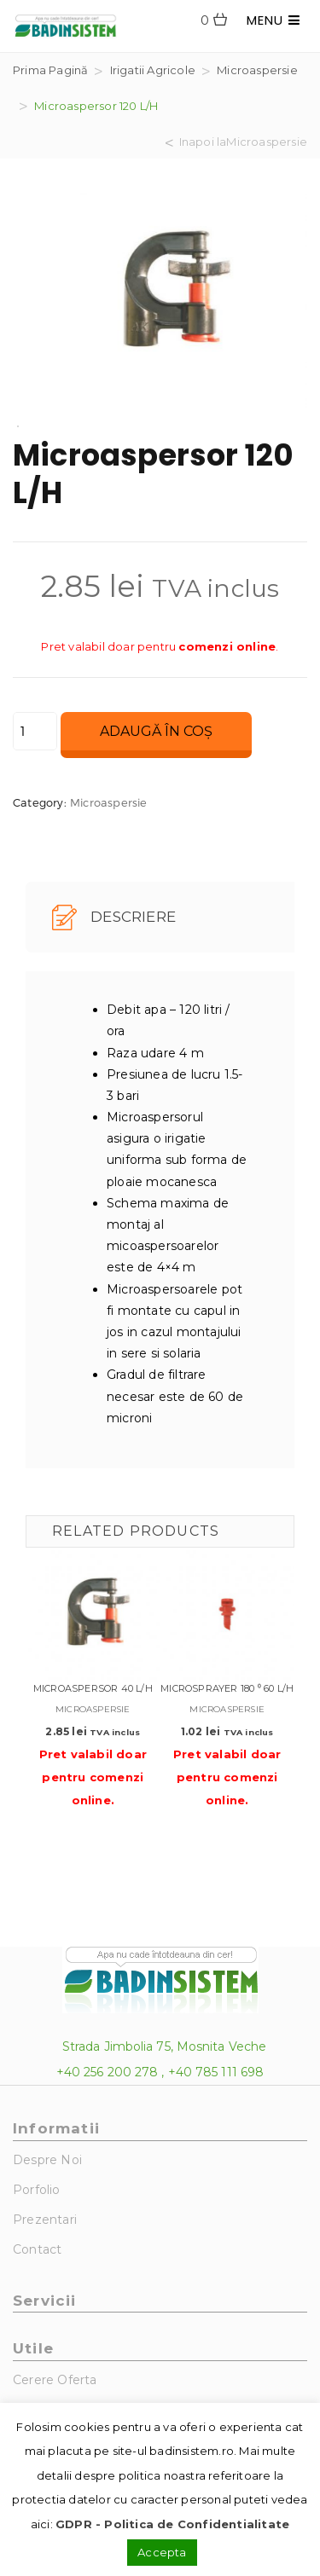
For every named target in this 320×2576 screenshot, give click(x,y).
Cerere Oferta (55, 2380)
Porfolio (37, 2189)
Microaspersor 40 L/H (93, 1688)
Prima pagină (50, 70)
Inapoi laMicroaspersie (243, 142)
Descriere (114, 917)
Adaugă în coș (156, 731)
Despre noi (47, 2160)
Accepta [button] (161, 2552)
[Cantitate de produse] (35, 731)
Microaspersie (257, 70)
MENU (273, 20)
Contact (37, 2249)
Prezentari (45, 2219)
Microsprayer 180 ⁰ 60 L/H (227, 1688)
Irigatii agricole (152, 70)
